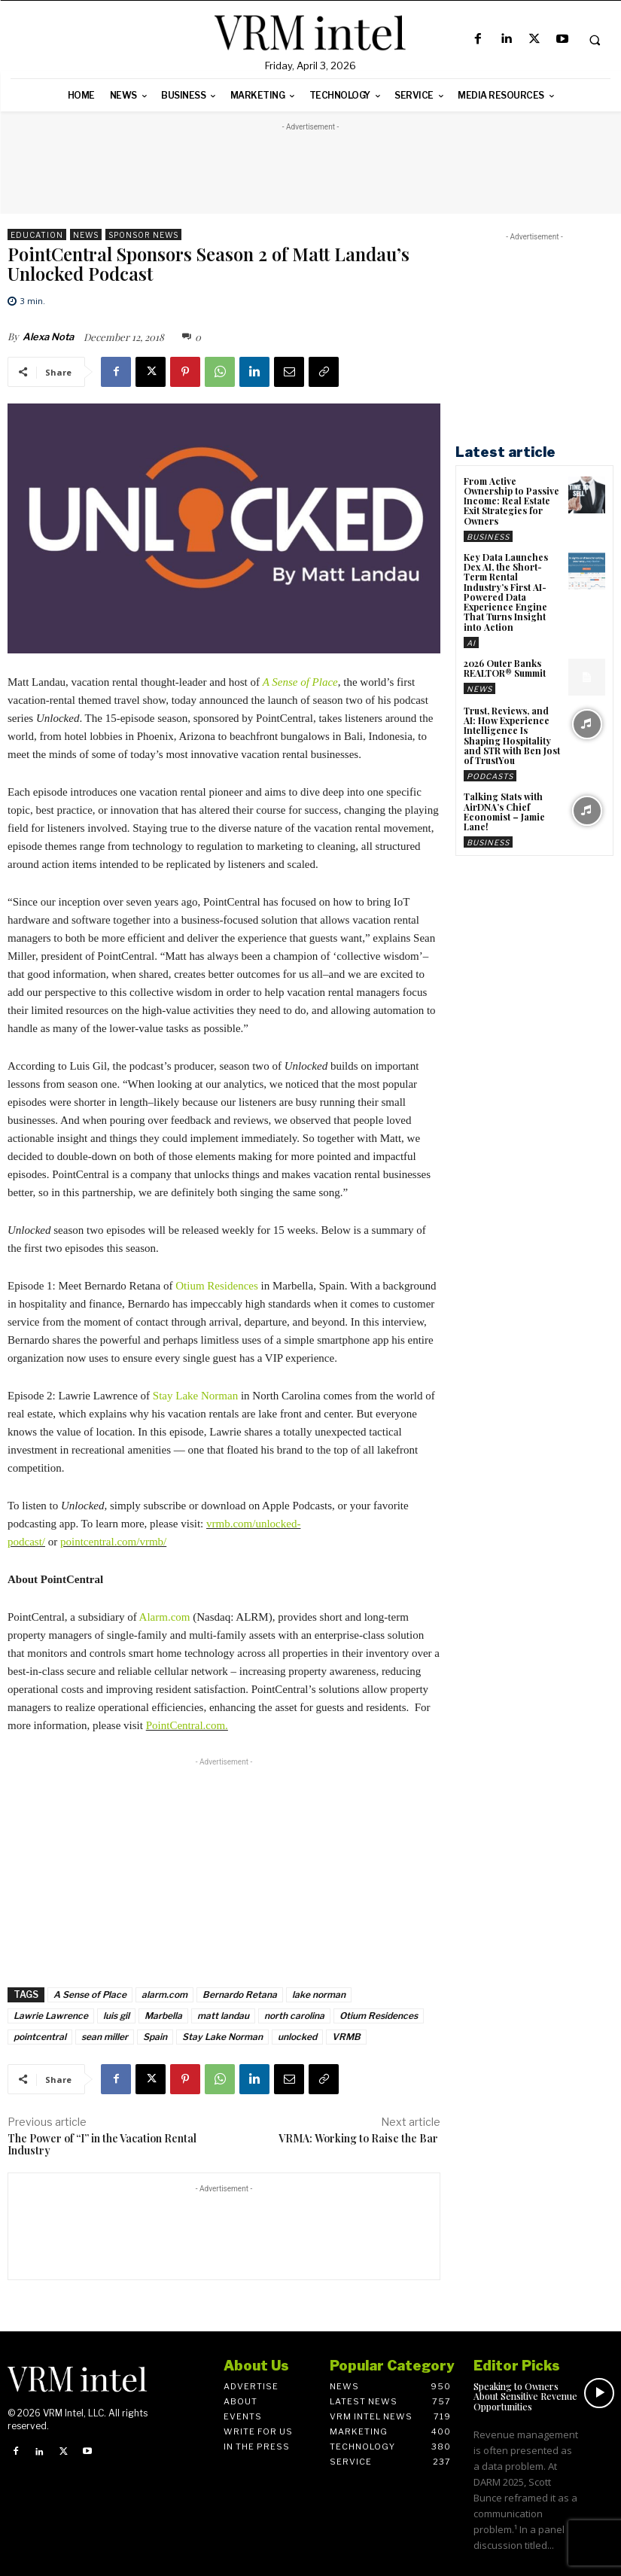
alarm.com (164, 1994)
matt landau (223, 2015)
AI (471, 642)
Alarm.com (164, 1617)
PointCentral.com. (187, 1725)
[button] (594, 40)
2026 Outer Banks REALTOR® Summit (505, 667)
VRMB (346, 2036)
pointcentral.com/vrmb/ (113, 1542)
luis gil (116, 2015)
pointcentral (40, 2036)
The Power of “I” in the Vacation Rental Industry (102, 2144)
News (86, 234)
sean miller (104, 2036)
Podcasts (490, 775)
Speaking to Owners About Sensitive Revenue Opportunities (525, 2396)
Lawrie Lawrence (51, 2015)
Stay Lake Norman (195, 1396)
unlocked (297, 2036)
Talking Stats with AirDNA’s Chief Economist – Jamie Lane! (503, 811)
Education (37, 234)
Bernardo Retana (239, 1994)
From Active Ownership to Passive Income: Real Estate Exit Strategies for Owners (511, 501)
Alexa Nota (48, 336)
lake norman (319, 1994)
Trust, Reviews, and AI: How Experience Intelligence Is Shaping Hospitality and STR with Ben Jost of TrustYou (511, 735)
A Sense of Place (89, 1994)
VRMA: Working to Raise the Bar (359, 2138)
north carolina (294, 2015)
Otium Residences (216, 1286)
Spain (155, 2036)
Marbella (163, 2015)
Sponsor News (143, 234)
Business (488, 536)
